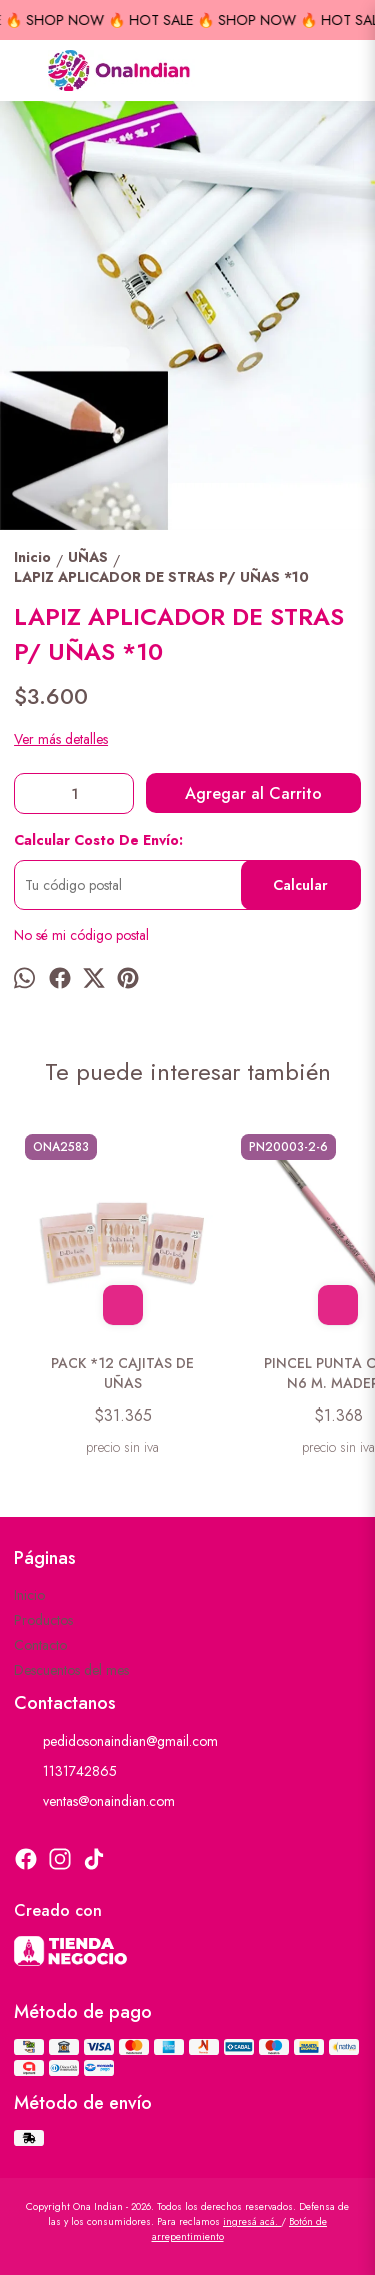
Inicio (29, 1595)
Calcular (300, 885)
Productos (43, 1620)
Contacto (40, 1645)
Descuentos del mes (71, 1670)
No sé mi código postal (81, 935)
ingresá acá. (252, 2221)
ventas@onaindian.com (94, 1802)
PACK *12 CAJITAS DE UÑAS (122, 1373)
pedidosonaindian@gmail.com (116, 1742)
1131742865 (65, 1772)
